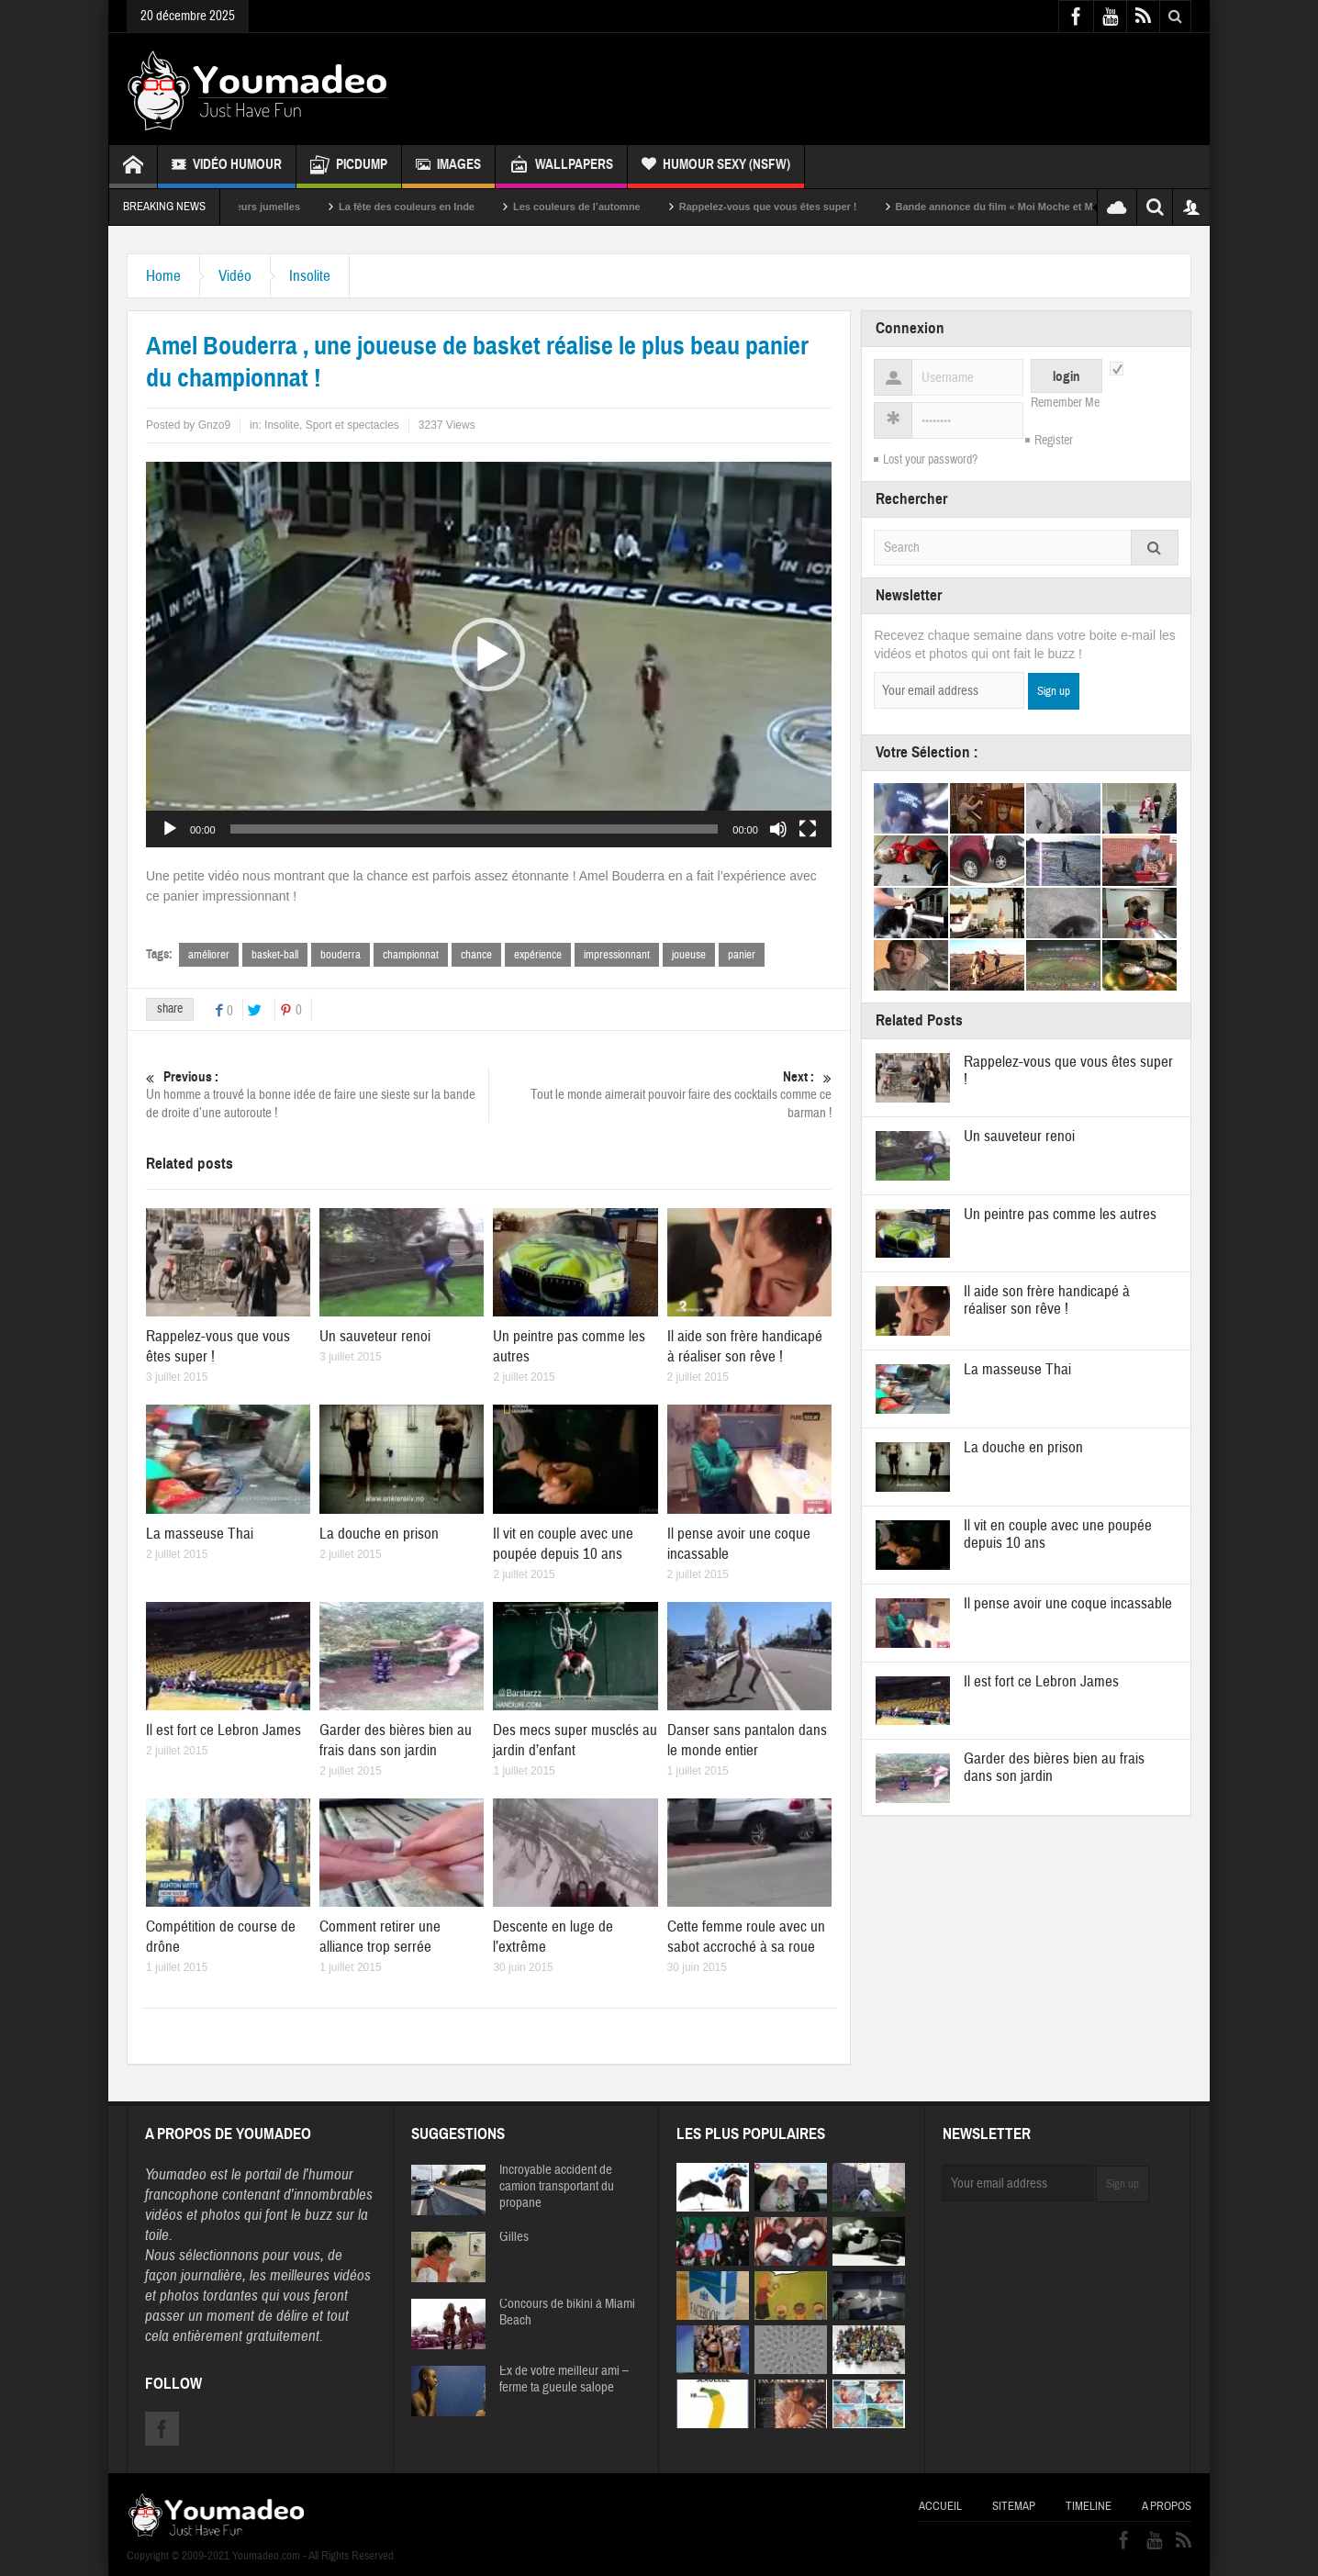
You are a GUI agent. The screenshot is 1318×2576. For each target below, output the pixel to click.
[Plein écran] (808, 829)
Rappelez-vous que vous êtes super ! (791, 206)
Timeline (1088, 2506)
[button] (488, 654)
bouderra (340, 954)
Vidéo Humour (227, 166)
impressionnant (617, 954)
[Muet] (778, 829)
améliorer (208, 954)
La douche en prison (379, 1533)
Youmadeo (176, 2174)
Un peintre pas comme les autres (1060, 1214)
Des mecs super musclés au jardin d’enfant (575, 1740)
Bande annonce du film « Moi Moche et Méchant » (1038, 206)
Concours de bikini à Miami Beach (567, 2312)
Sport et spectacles (352, 425)
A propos (1166, 2506)
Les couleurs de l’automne (600, 206)
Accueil (940, 2506)
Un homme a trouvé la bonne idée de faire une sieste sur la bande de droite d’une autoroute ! (317, 1095)
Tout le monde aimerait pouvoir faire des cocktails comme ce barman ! (660, 1095)
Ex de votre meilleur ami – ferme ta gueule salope (564, 2379)
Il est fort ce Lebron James (223, 1730)
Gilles (514, 2237)
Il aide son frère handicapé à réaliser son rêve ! (744, 1346)
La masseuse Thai (199, 1533)
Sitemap (1013, 2506)
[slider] (474, 829)
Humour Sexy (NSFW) (716, 166)
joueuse (689, 954)
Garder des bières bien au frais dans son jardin (395, 1740)
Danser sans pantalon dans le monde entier (747, 1740)
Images (448, 166)
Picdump (348, 166)
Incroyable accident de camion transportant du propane (556, 2187)
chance (476, 954)
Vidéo (234, 276)
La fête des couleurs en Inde (429, 206)
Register (1053, 440)
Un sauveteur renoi (374, 1336)
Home (163, 276)
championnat (411, 954)
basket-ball (274, 954)
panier (741, 954)
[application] (489, 654)
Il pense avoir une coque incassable (1068, 1603)
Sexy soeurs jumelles (271, 206)
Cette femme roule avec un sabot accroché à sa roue (746, 1936)
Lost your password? (930, 460)
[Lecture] (170, 829)
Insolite (309, 276)
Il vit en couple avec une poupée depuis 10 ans (563, 1543)
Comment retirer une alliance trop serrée (380, 1936)
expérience (538, 954)
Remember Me (1065, 403)
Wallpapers (561, 166)
